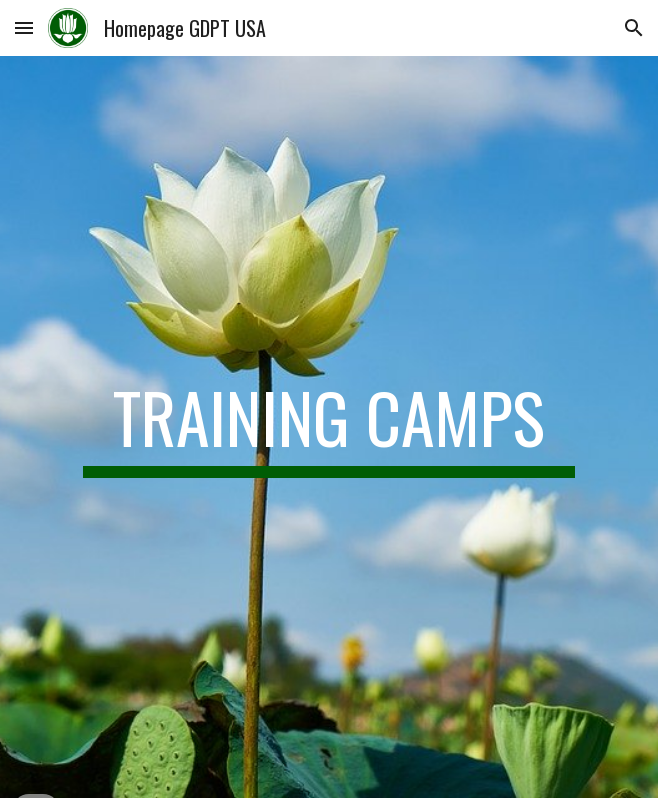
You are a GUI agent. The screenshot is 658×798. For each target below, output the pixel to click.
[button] (24, 27)
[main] (328, 427)
